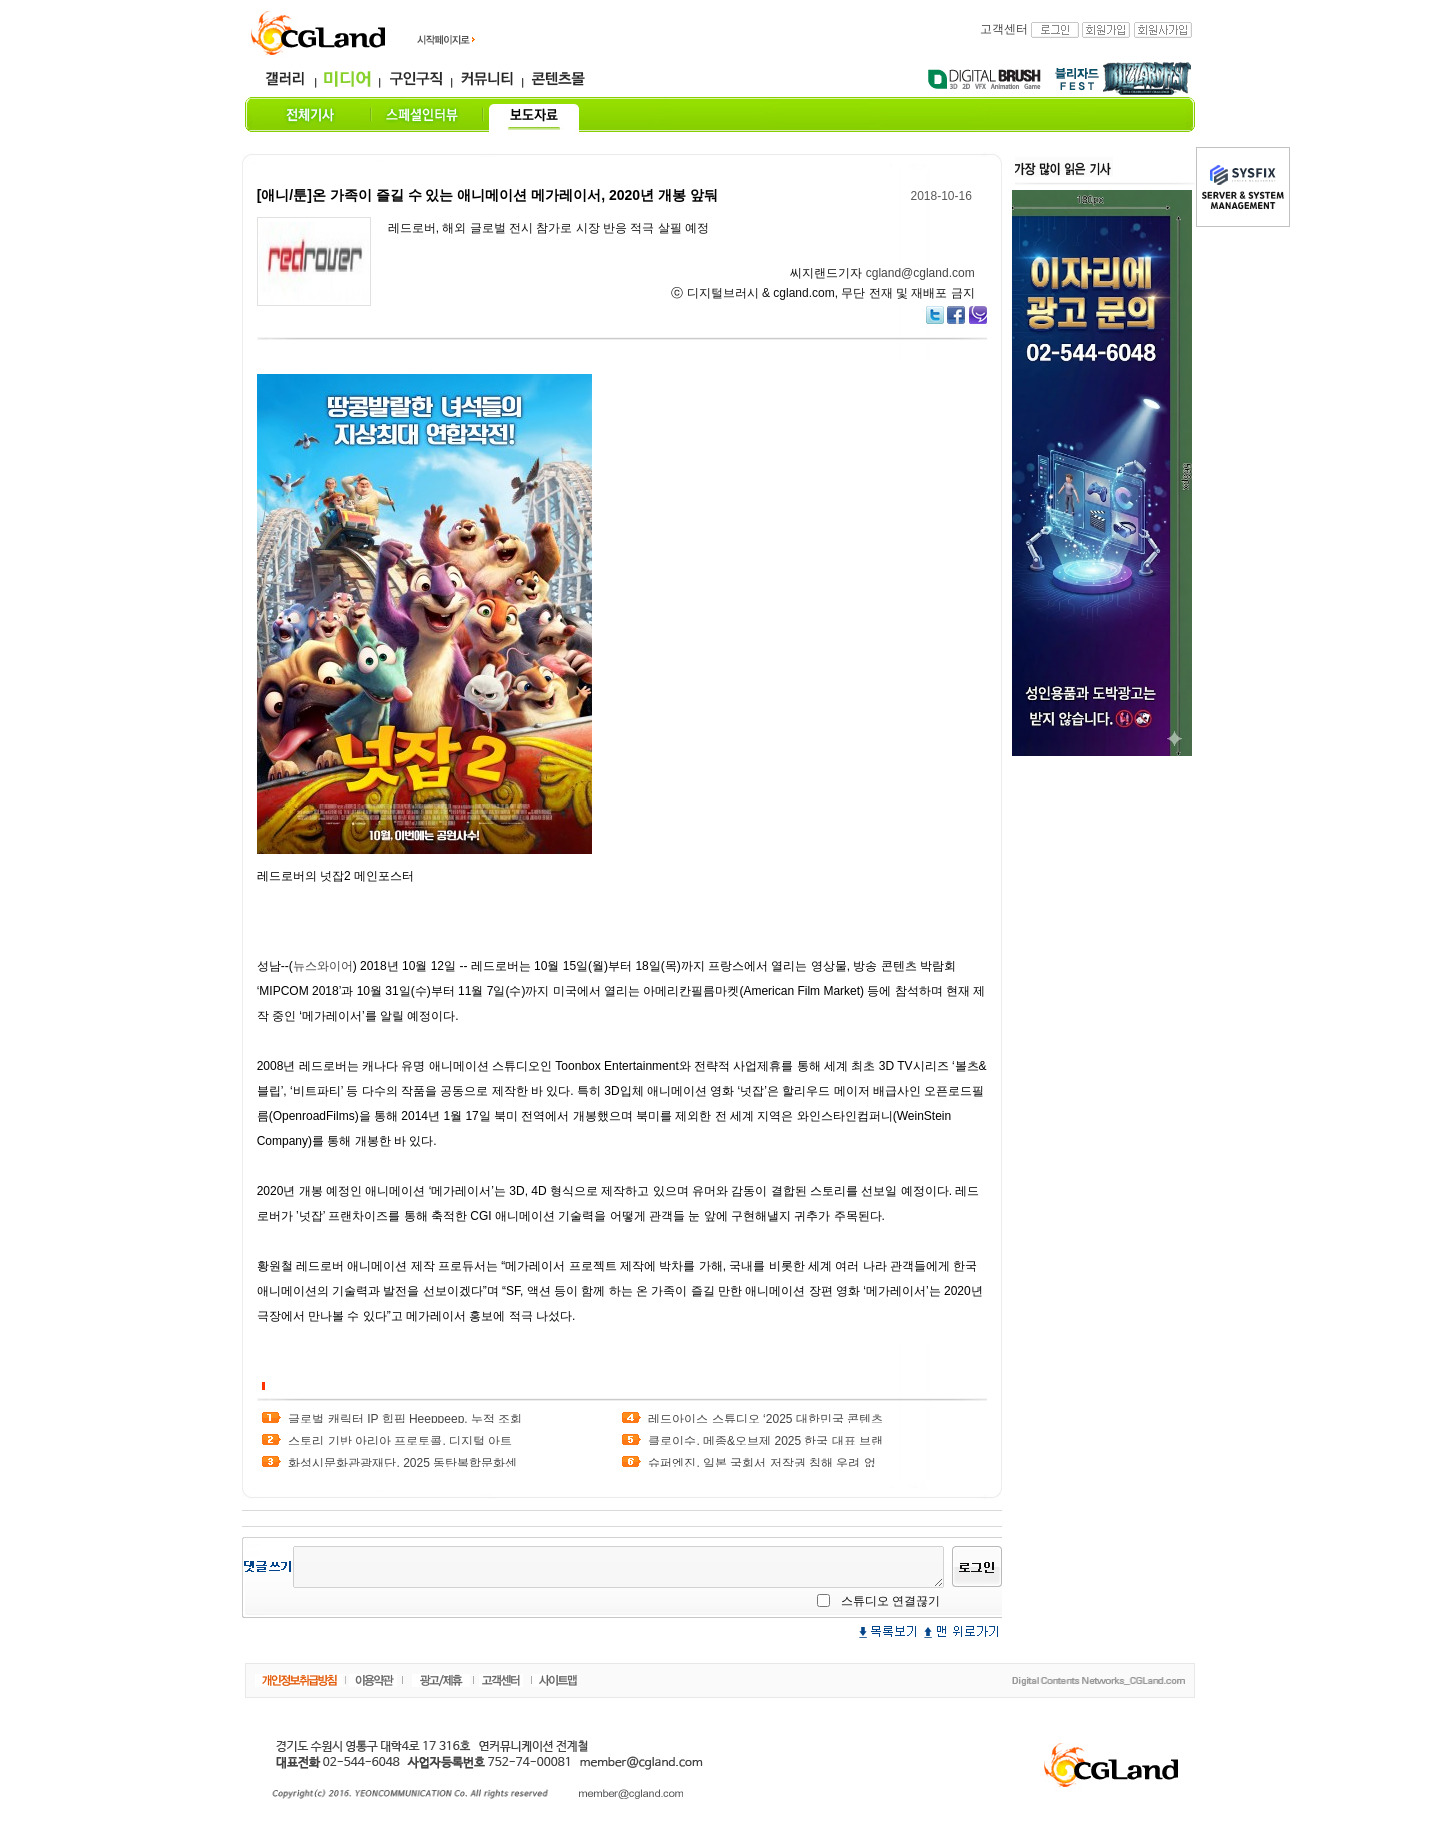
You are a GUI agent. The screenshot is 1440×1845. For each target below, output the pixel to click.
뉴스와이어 (323, 966)
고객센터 (1004, 29)
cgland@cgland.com (920, 273)
